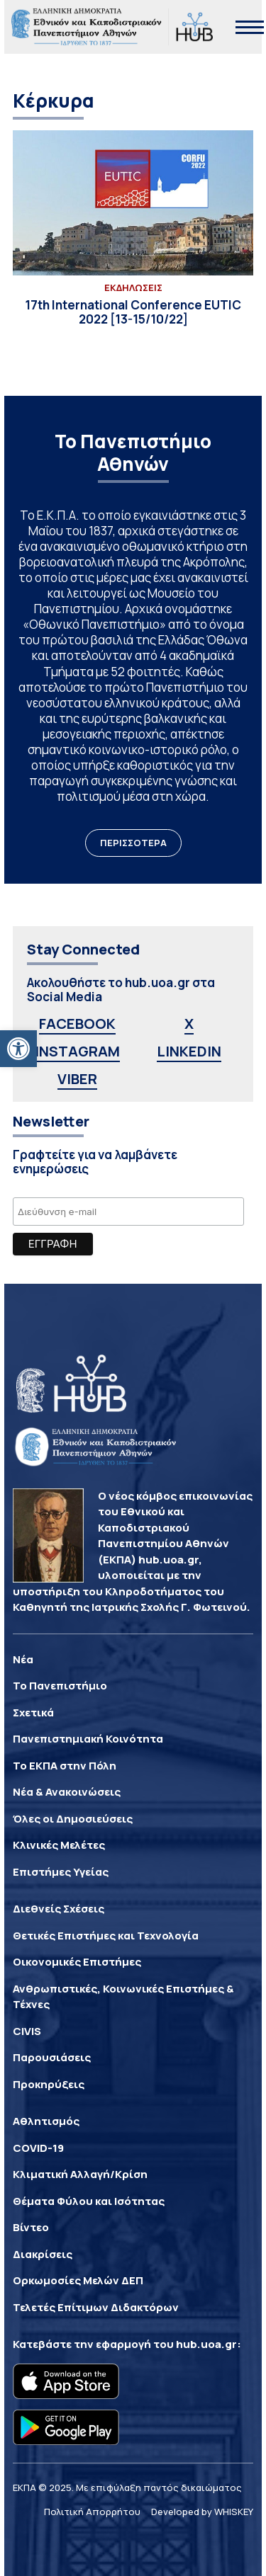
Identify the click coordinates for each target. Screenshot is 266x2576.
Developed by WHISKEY (202, 2511)
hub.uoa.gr (206, 2344)
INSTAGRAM (77, 1051)
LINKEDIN (189, 1051)
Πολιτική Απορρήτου (92, 2511)
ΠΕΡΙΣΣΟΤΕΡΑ (133, 842)
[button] (18, 1048)
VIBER (77, 1078)
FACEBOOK (77, 1023)
